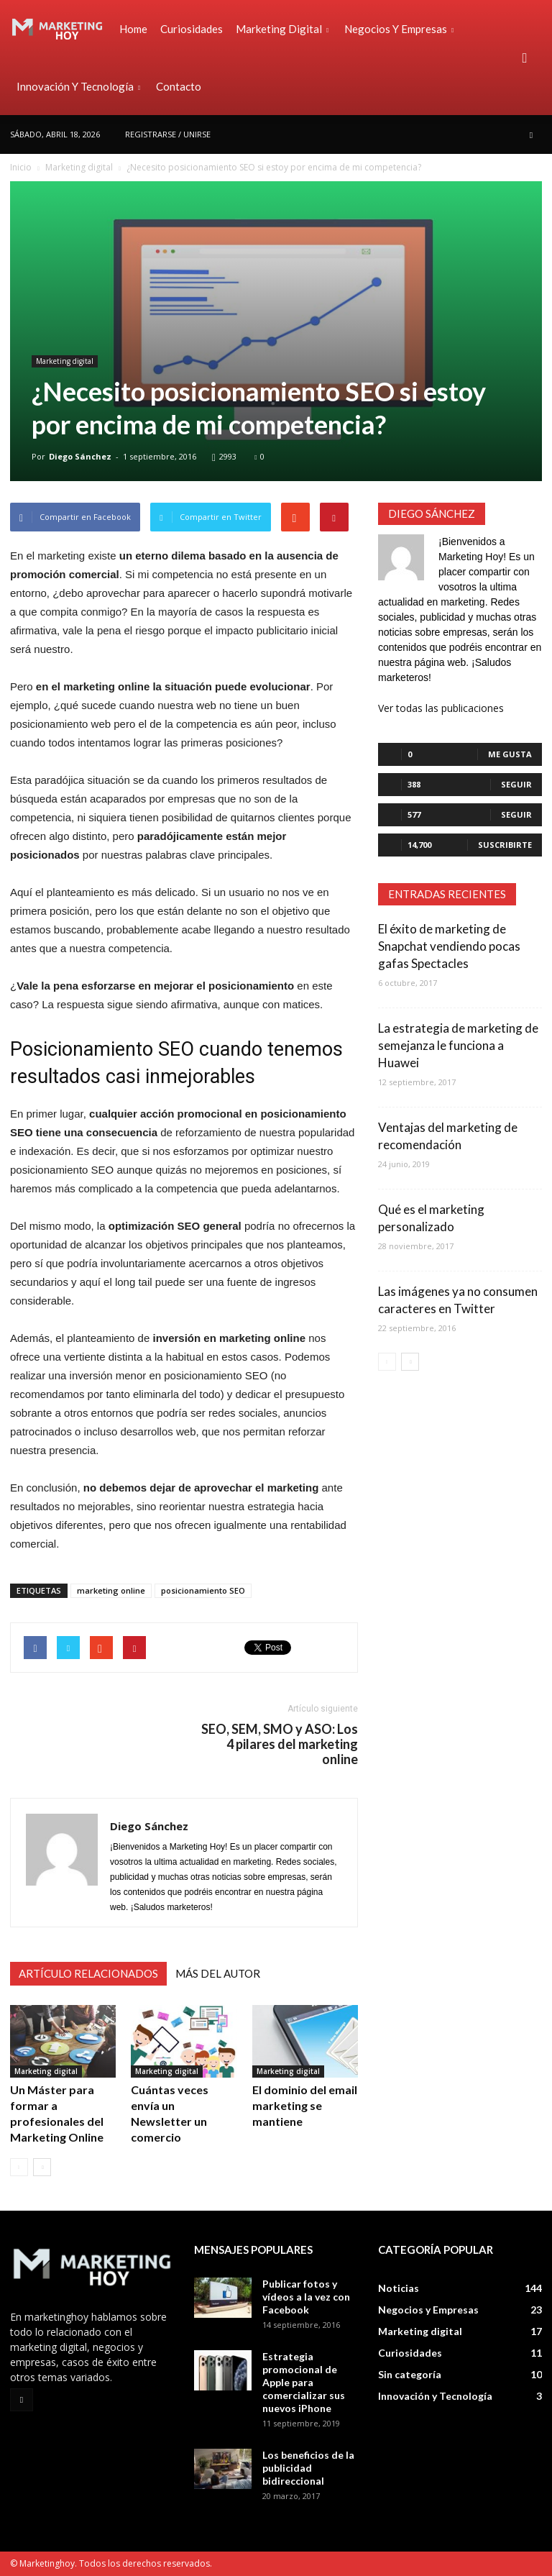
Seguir (516, 784)
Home (133, 28)
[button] (524, 57)
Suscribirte (505, 844)
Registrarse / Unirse (168, 134)
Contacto (178, 86)
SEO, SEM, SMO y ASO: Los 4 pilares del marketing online (279, 1744)
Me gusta (510, 754)
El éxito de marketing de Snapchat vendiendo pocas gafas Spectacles (449, 946)
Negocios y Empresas (399, 28)
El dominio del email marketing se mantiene (304, 2105)
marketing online (111, 1590)
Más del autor (217, 1973)
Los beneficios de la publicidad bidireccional (308, 2468)
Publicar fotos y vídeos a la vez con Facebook (306, 2297)
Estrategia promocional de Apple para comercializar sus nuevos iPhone (303, 2382)
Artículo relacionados (88, 1973)
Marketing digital (282, 28)
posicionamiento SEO (203, 1590)
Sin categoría (409, 2374)
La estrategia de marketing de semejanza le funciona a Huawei (458, 1045)
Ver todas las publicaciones (441, 708)
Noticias (398, 2288)
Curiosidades (191, 28)
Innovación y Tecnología (78, 86)
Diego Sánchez (80, 456)
